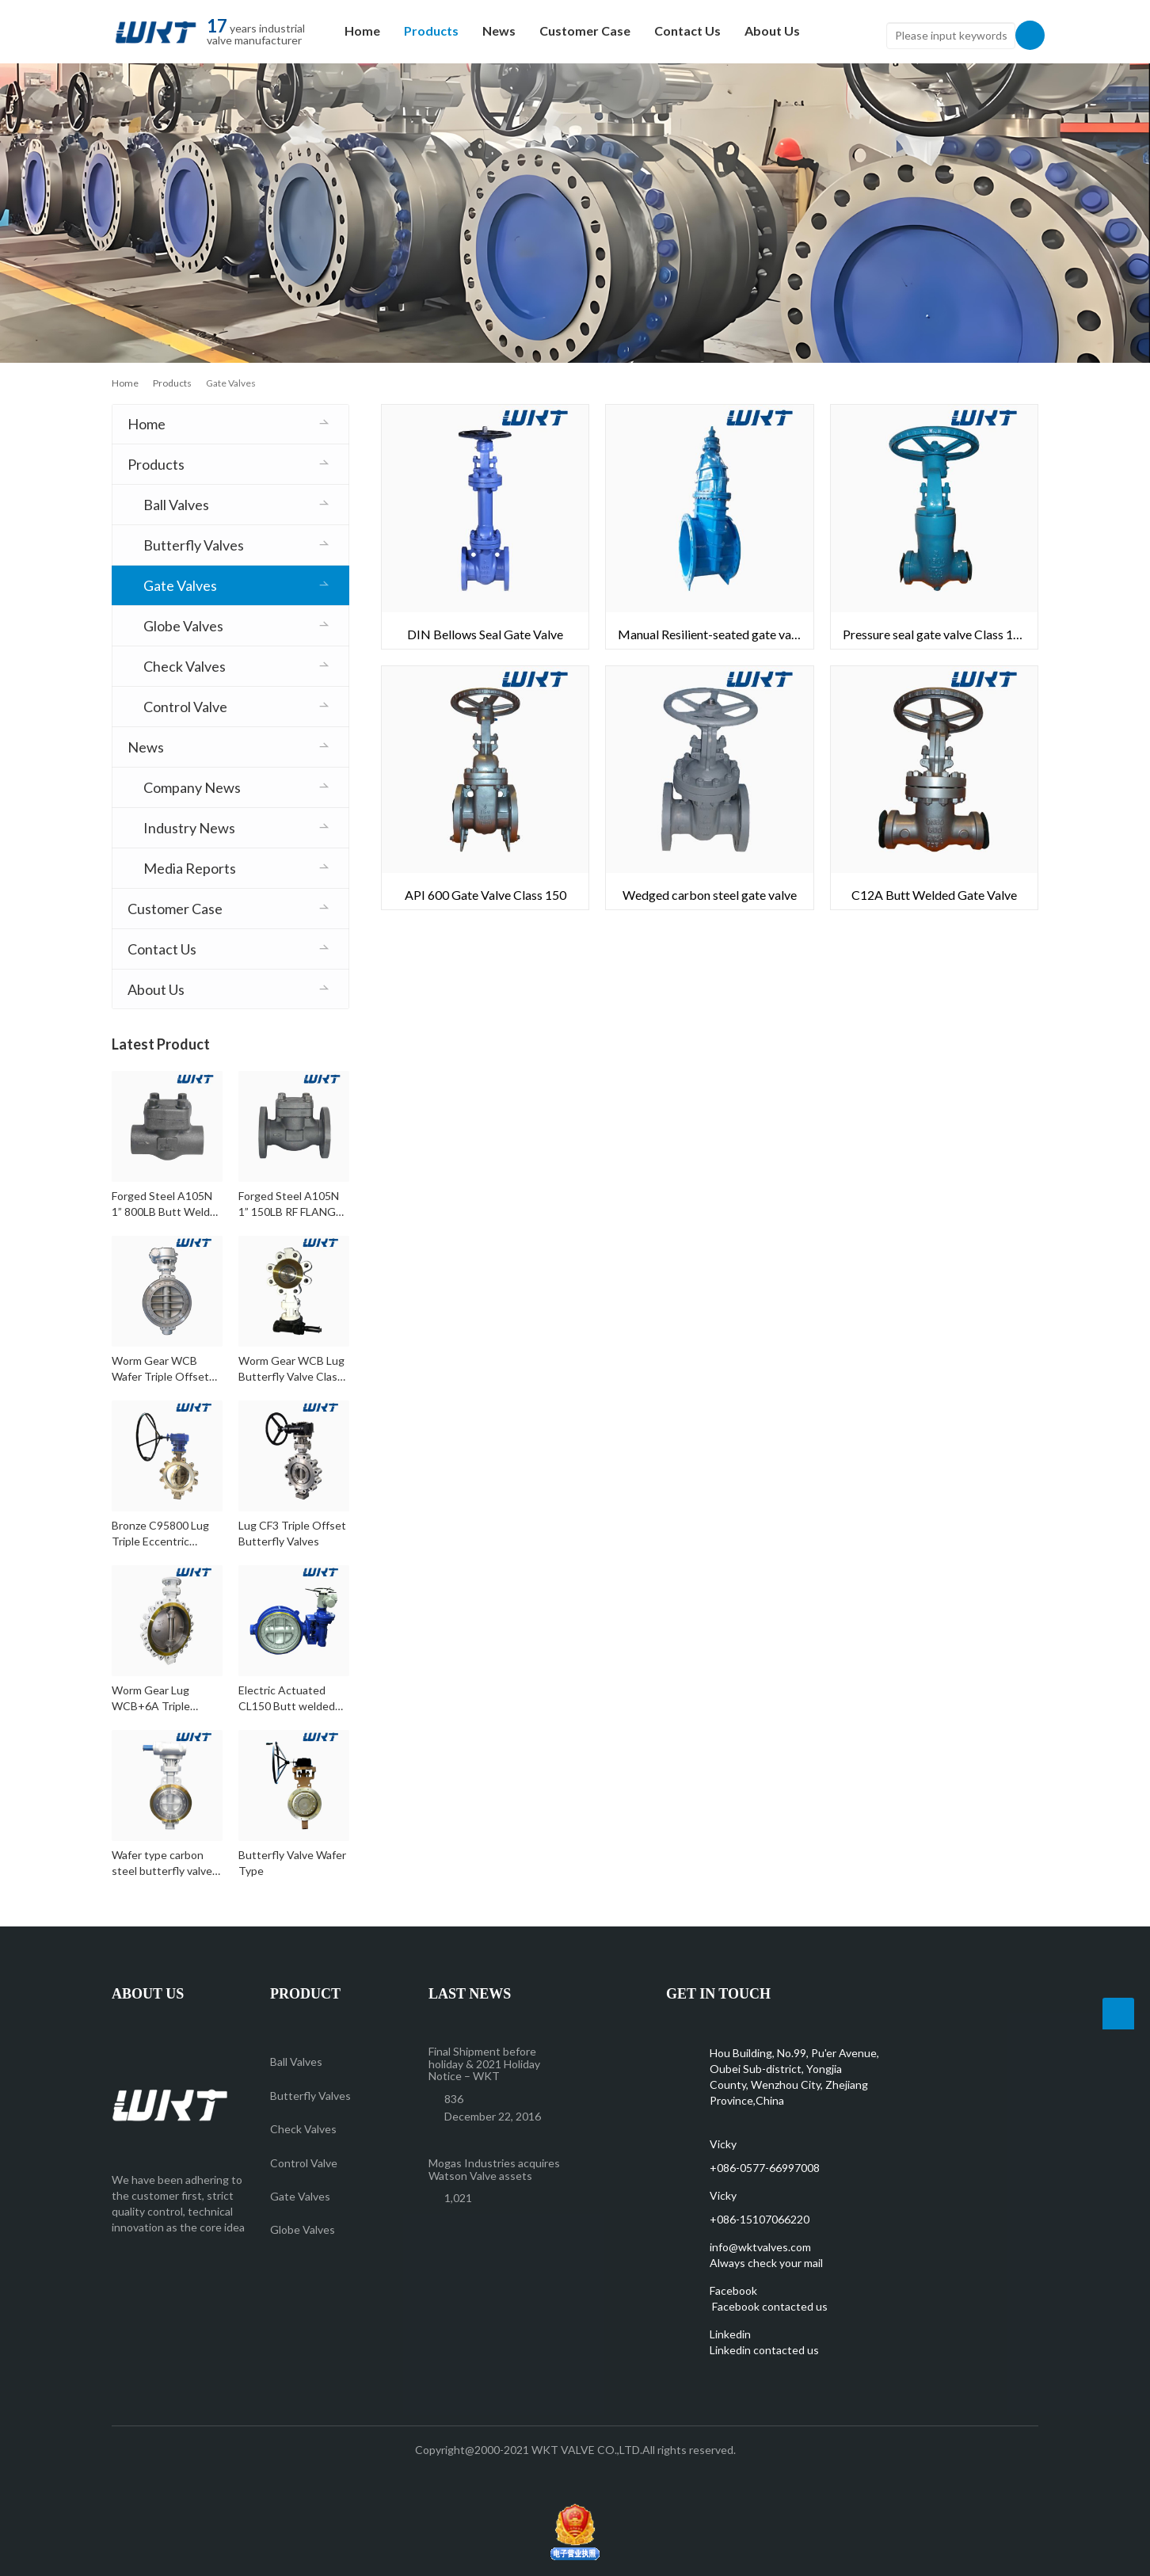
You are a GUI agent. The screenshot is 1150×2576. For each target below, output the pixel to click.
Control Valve (185, 706)
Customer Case (584, 30)
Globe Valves (183, 625)
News (499, 30)
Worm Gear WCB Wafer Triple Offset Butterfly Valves (160, 1369)
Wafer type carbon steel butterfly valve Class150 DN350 (162, 1863)
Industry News (189, 827)
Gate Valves (180, 585)
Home (362, 30)
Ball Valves (176, 504)
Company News (192, 787)
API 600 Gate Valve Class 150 (485, 894)
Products (431, 30)
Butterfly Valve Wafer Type (292, 1862)
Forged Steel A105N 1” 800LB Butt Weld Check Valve (162, 1204)
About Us (772, 30)
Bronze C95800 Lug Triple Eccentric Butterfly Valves (160, 1534)
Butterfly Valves (193, 545)
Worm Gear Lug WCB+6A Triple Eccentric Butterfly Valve (159, 1698)
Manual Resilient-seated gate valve (712, 634)
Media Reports (189, 868)
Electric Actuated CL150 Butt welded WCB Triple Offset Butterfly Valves (286, 1698)
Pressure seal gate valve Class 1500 (938, 634)
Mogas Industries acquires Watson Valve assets (494, 2169)
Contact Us (687, 30)
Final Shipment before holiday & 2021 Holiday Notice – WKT (484, 2063)
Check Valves (184, 666)
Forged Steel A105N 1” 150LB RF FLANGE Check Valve (290, 1204)
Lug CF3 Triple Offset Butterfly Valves (292, 1533)
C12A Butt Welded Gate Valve (934, 894)
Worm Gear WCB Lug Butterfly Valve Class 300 (291, 1369)
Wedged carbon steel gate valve (710, 894)
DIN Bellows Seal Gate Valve (485, 634)
